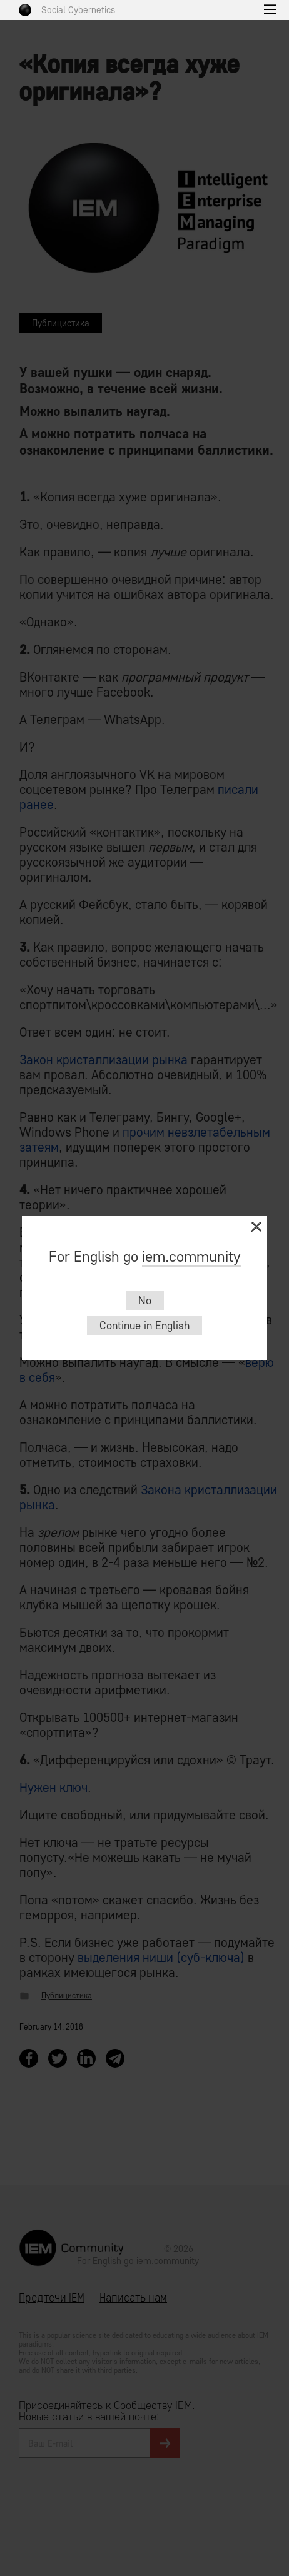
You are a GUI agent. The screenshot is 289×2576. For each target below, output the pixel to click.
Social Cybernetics (78, 10)
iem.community (191, 1256)
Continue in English (144, 1325)
